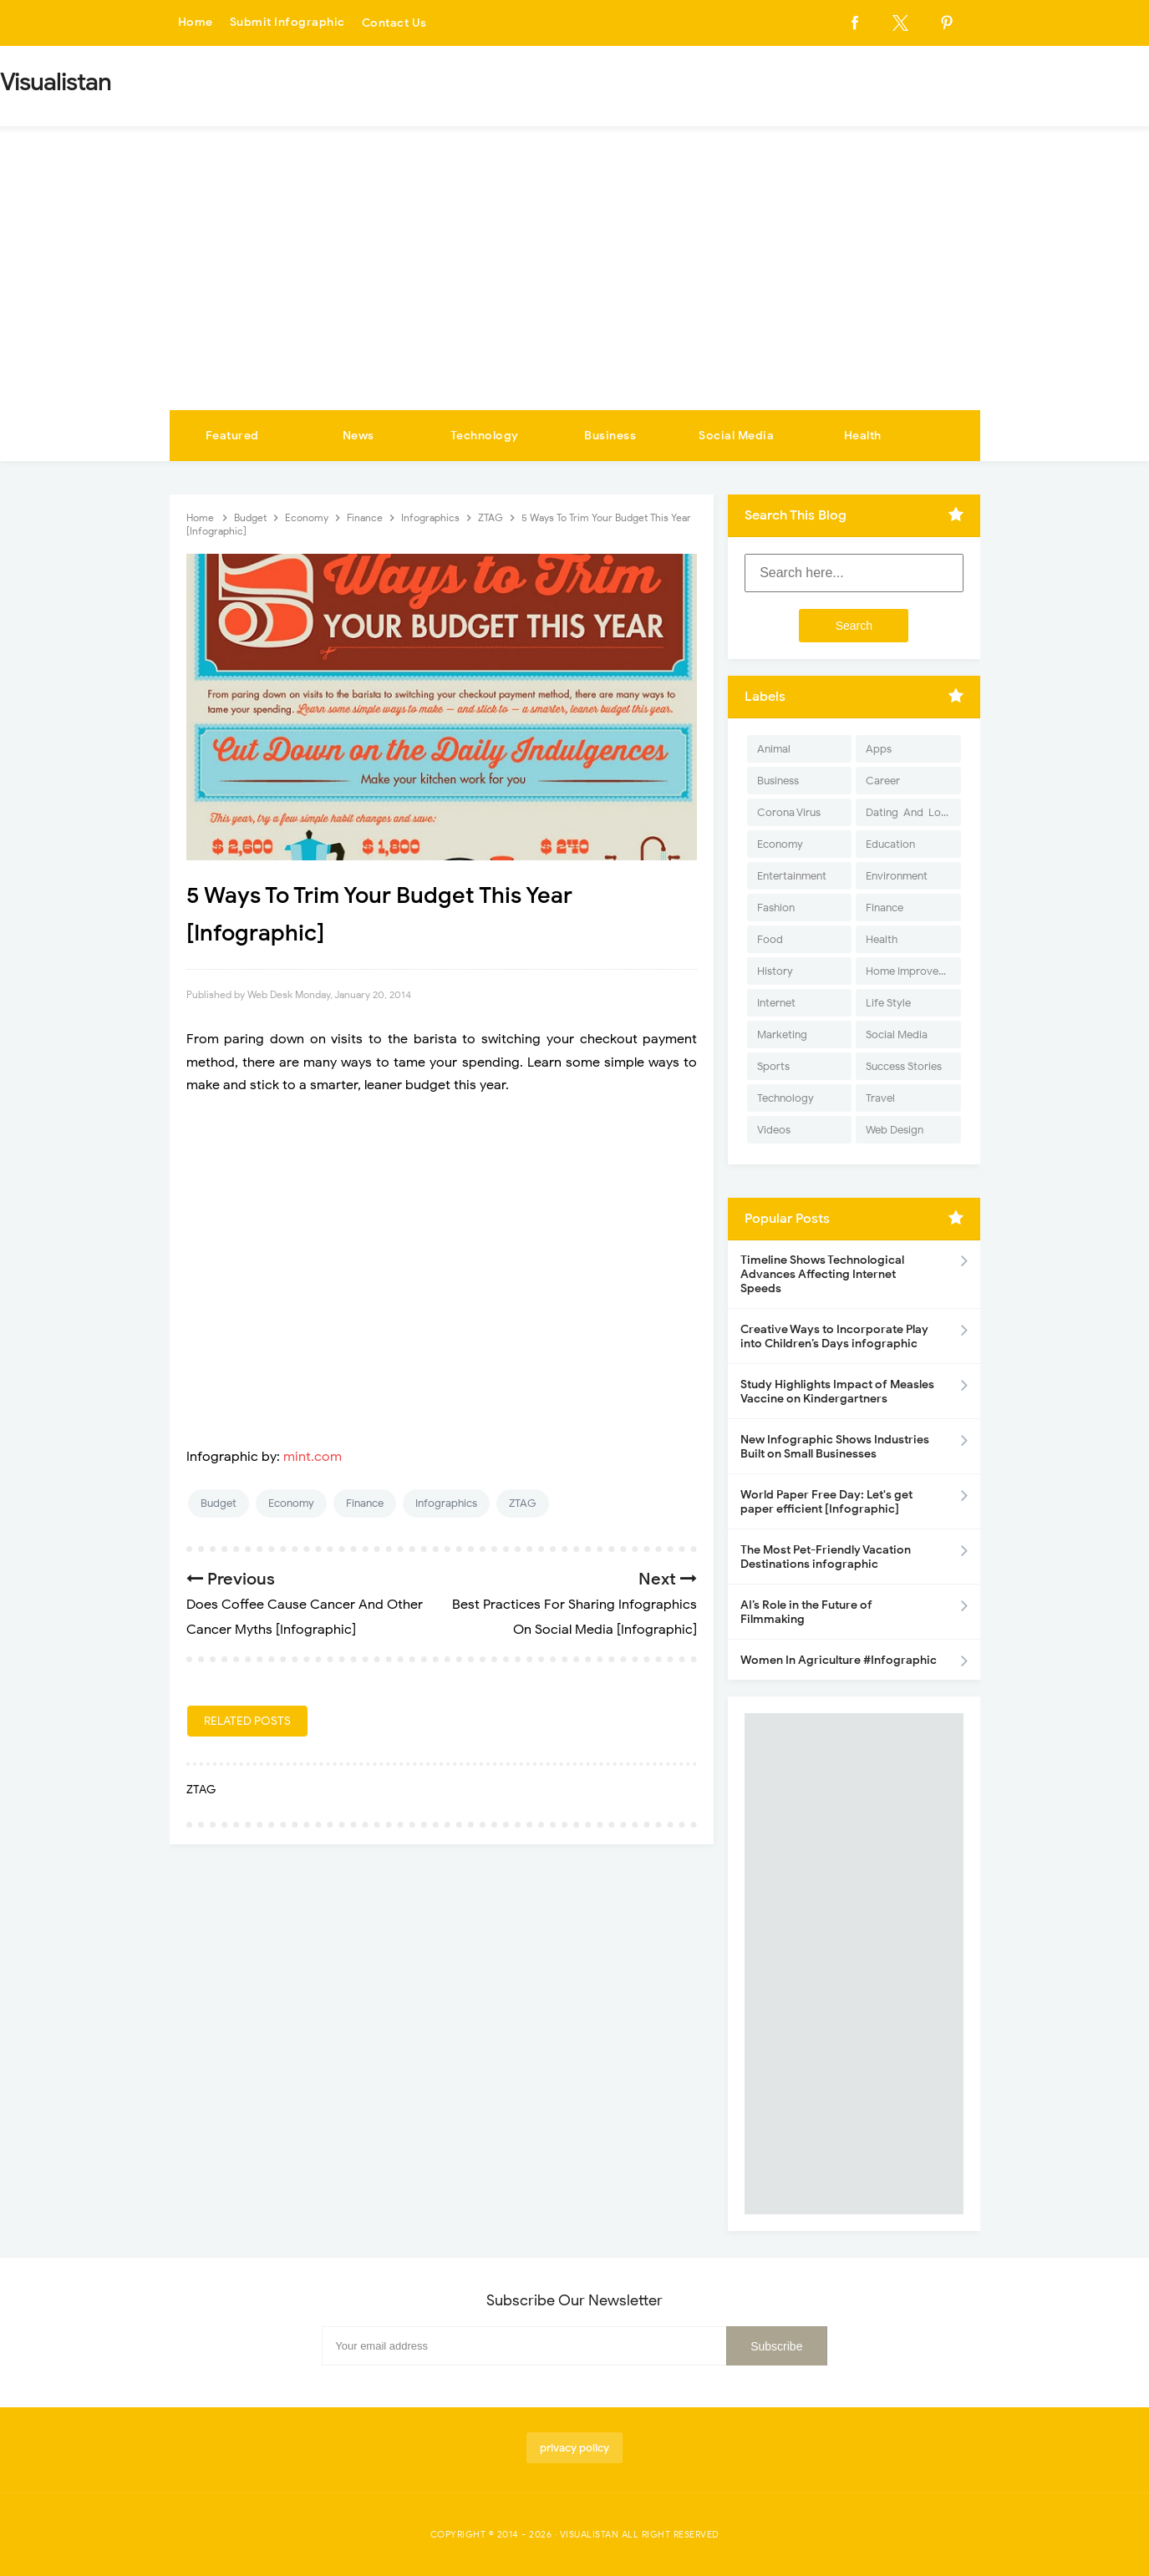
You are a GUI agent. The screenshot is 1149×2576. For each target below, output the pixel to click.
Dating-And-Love (909, 812)
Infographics (446, 1503)
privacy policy (574, 2448)
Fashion (776, 907)
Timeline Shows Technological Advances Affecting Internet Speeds (822, 1274)
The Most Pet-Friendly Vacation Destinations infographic (825, 1557)
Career (883, 780)
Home (195, 23)
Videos (774, 1130)
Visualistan (589, 2534)
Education (890, 844)
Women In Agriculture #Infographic (838, 1660)
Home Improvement (913, 971)
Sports (773, 1066)
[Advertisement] (575, 285)
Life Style (888, 1003)
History (775, 971)
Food (770, 939)
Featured (232, 435)
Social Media (736, 435)
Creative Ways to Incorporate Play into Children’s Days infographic (834, 1336)
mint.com (312, 1456)
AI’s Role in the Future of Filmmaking (806, 1612)
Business (610, 435)
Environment (897, 876)
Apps (879, 749)
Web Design (894, 1130)
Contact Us (394, 23)
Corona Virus (789, 812)
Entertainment (791, 876)
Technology (484, 435)
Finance (365, 1503)
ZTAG (522, 1503)
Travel (880, 1098)
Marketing (782, 1034)
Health (863, 435)
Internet (776, 1003)
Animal (774, 749)
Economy (291, 1503)
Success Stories (904, 1066)
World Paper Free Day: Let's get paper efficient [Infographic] (826, 1502)
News (358, 435)
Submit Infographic (287, 23)
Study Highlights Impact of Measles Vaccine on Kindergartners (837, 1391)
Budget (218, 1503)
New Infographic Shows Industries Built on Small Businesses (834, 1447)
